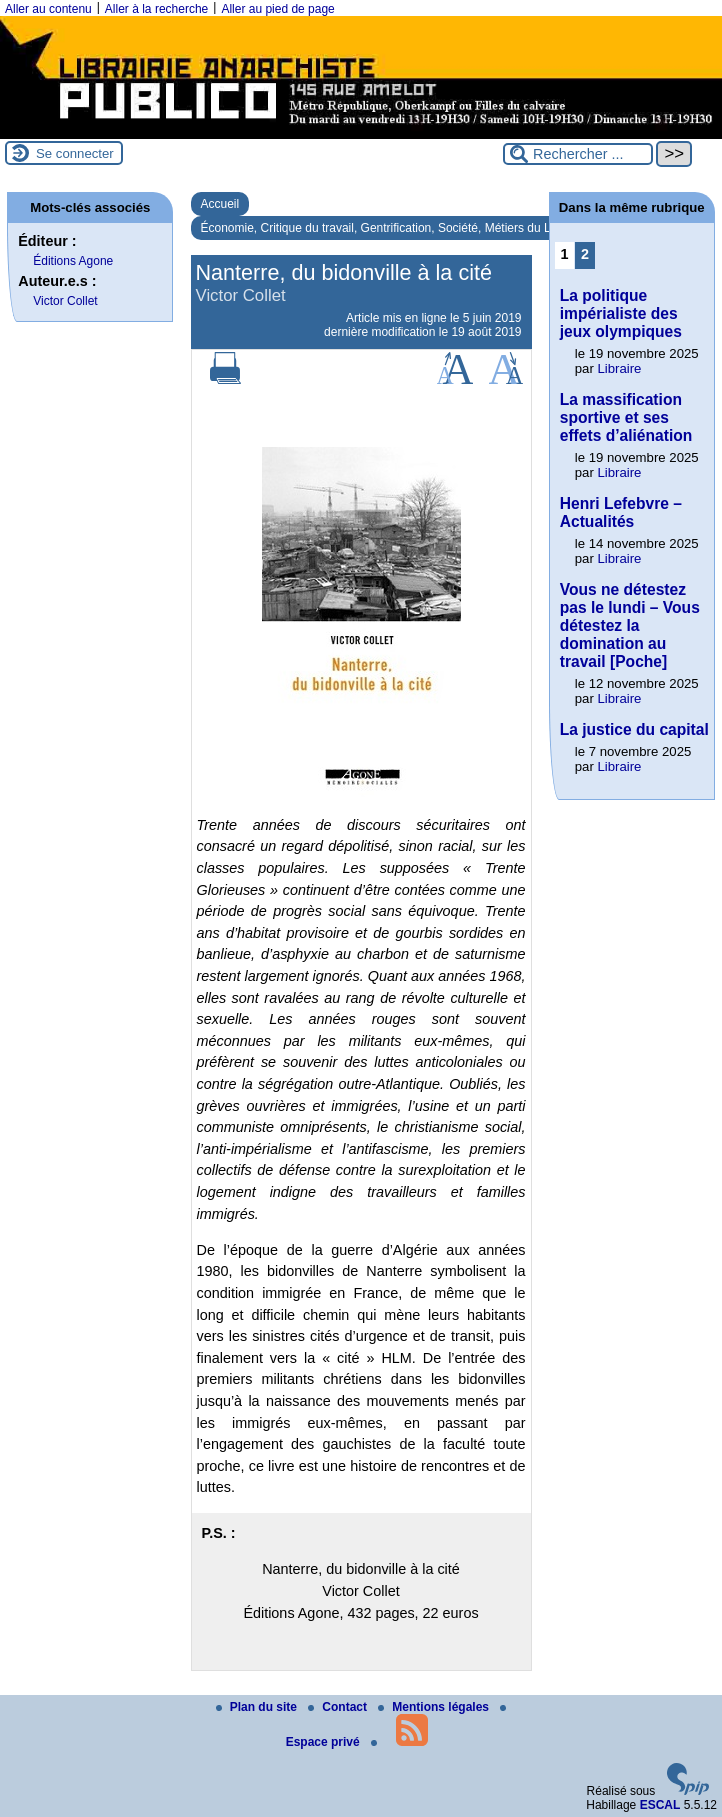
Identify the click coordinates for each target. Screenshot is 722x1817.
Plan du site (258, 1707)
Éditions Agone (73, 261)
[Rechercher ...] (578, 154)
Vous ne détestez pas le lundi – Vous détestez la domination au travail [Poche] (630, 625)
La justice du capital (634, 729)
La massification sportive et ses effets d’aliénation (626, 417)
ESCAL (660, 1805)
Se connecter (75, 153)
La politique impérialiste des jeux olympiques (621, 313)
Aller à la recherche (156, 9)
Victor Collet (65, 301)
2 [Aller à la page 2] (585, 254)
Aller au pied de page (277, 9)
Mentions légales (435, 1707)
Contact (339, 1707)
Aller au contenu (48, 9)
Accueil (220, 204)
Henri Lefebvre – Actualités (621, 512)
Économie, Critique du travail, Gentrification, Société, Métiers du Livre (386, 228)
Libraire (619, 368)
